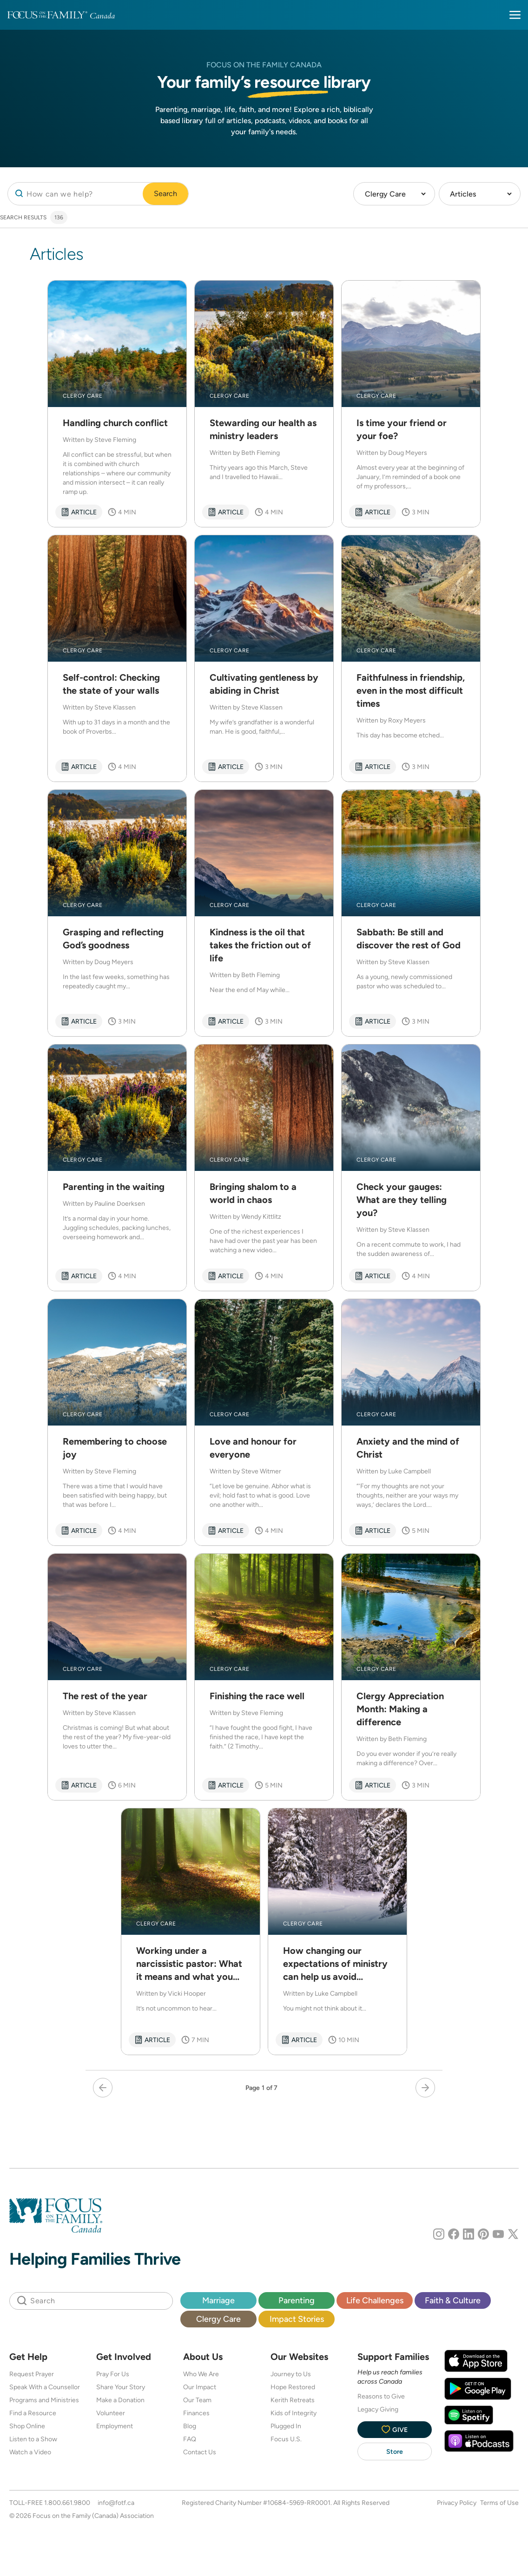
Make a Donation (120, 2400)
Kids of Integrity (294, 2413)
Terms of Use (499, 2502)
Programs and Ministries (44, 2400)
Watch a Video (30, 2452)
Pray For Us (112, 2374)
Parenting (296, 2300)
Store (394, 2451)
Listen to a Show (33, 2439)
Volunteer (110, 2413)
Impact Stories (297, 2319)
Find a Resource (32, 2413)
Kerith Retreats (293, 2400)
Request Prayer (31, 2374)
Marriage (218, 2300)
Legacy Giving (377, 2409)
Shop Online (27, 2426)
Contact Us (199, 2452)
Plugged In (286, 2426)
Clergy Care (218, 2319)
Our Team (197, 2400)
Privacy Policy (456, 2502)
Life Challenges (374, 2300)
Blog (189, 2426)
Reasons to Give (381, 2396)
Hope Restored (293, 2387)
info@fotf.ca (116, 2502)
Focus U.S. (286, 2439)
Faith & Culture (453, 2300)
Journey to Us (291, 2374)
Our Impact (199, 2387)
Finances (196, 2413)
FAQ (189, 2439)
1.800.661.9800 (67, 2502)
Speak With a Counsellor (44, 2387)
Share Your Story (120, 2387)
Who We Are (201, 2374)
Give (395, 2429)
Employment (114, 2426)
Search (165, 193)
